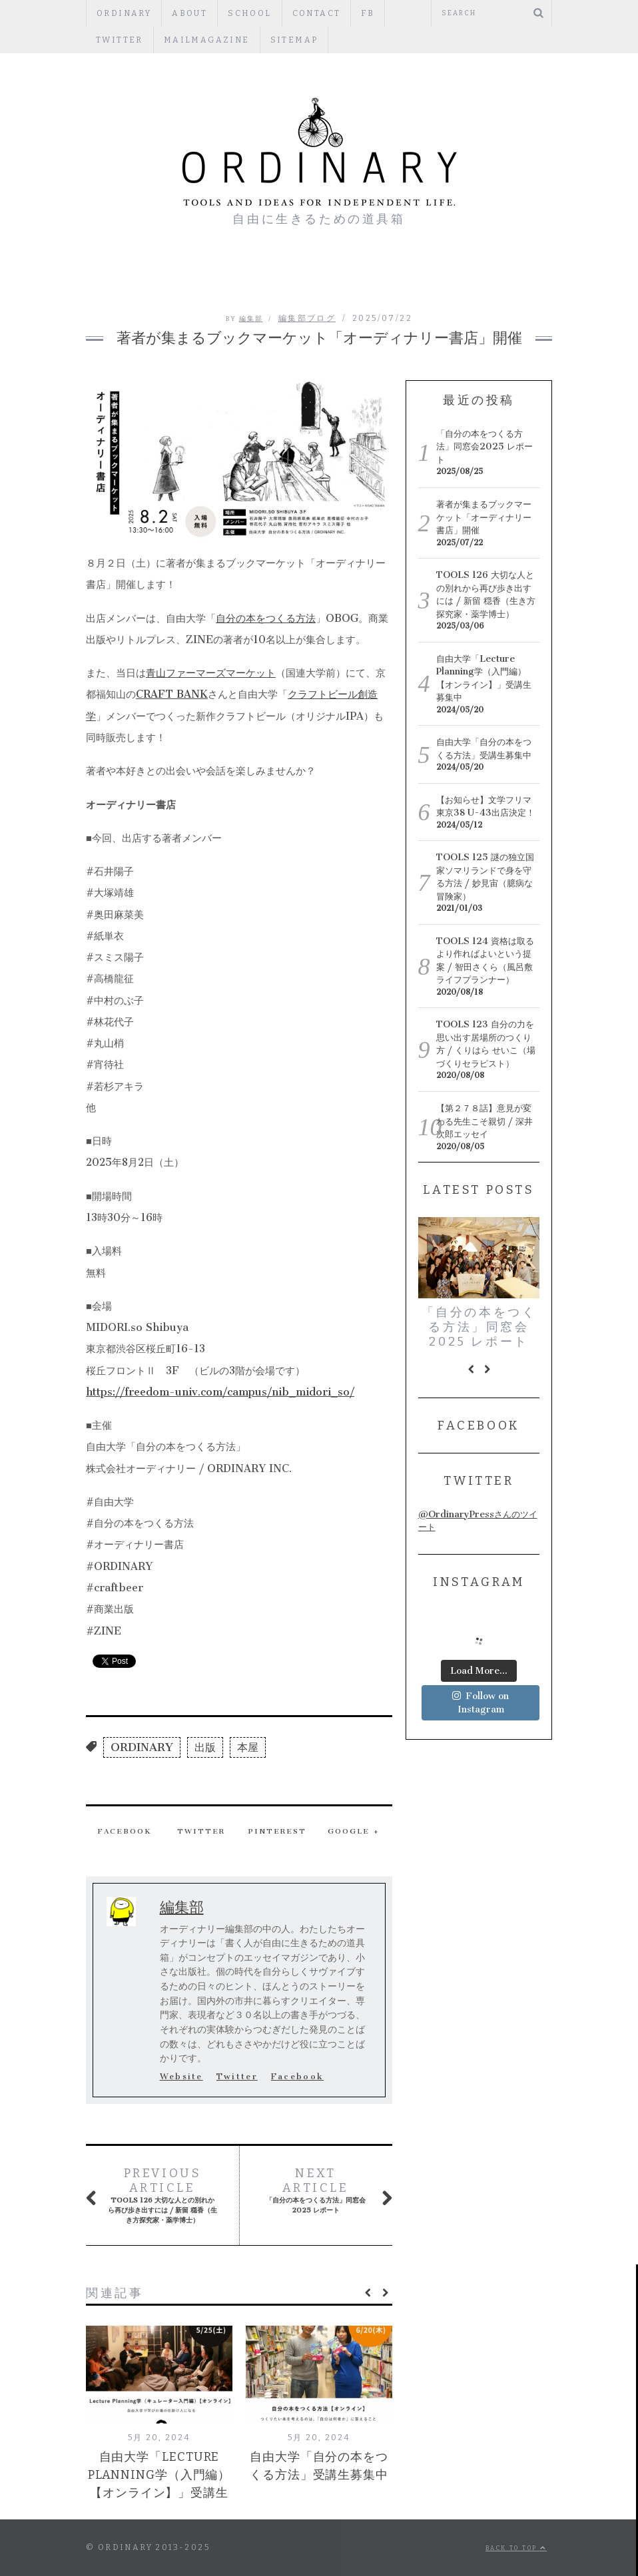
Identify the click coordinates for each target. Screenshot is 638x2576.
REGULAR (343, 279)
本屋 (247, 1747)
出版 (205, 1747)
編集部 (251, 319)
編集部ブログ (173, 279)
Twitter (418, 13)
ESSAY (287, 279)
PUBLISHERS (413, 279)
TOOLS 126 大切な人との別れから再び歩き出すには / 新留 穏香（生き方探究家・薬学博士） (162, 2195)
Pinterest (277, 1831)
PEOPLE (235, 279)
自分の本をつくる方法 (266, 618)
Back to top (516, 2548)
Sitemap (226, 40)
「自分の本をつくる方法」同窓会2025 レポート (318, 2190)
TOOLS (476, 279)
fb (367, 13)
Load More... (478, 1673)
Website (181, 2076)
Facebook (124, 1831)
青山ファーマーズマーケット (211, 672)
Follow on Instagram (480, 1706)
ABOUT (189, 13)
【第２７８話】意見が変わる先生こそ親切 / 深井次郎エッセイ (484, 1121)
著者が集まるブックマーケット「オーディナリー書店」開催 (483, 517)
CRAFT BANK (172, 694)
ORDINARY (124, 13)
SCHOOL (249, 13)
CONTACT (316, 13)
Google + (354, 1831)
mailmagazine (139, 40)
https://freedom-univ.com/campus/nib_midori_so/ (220, 1392)
